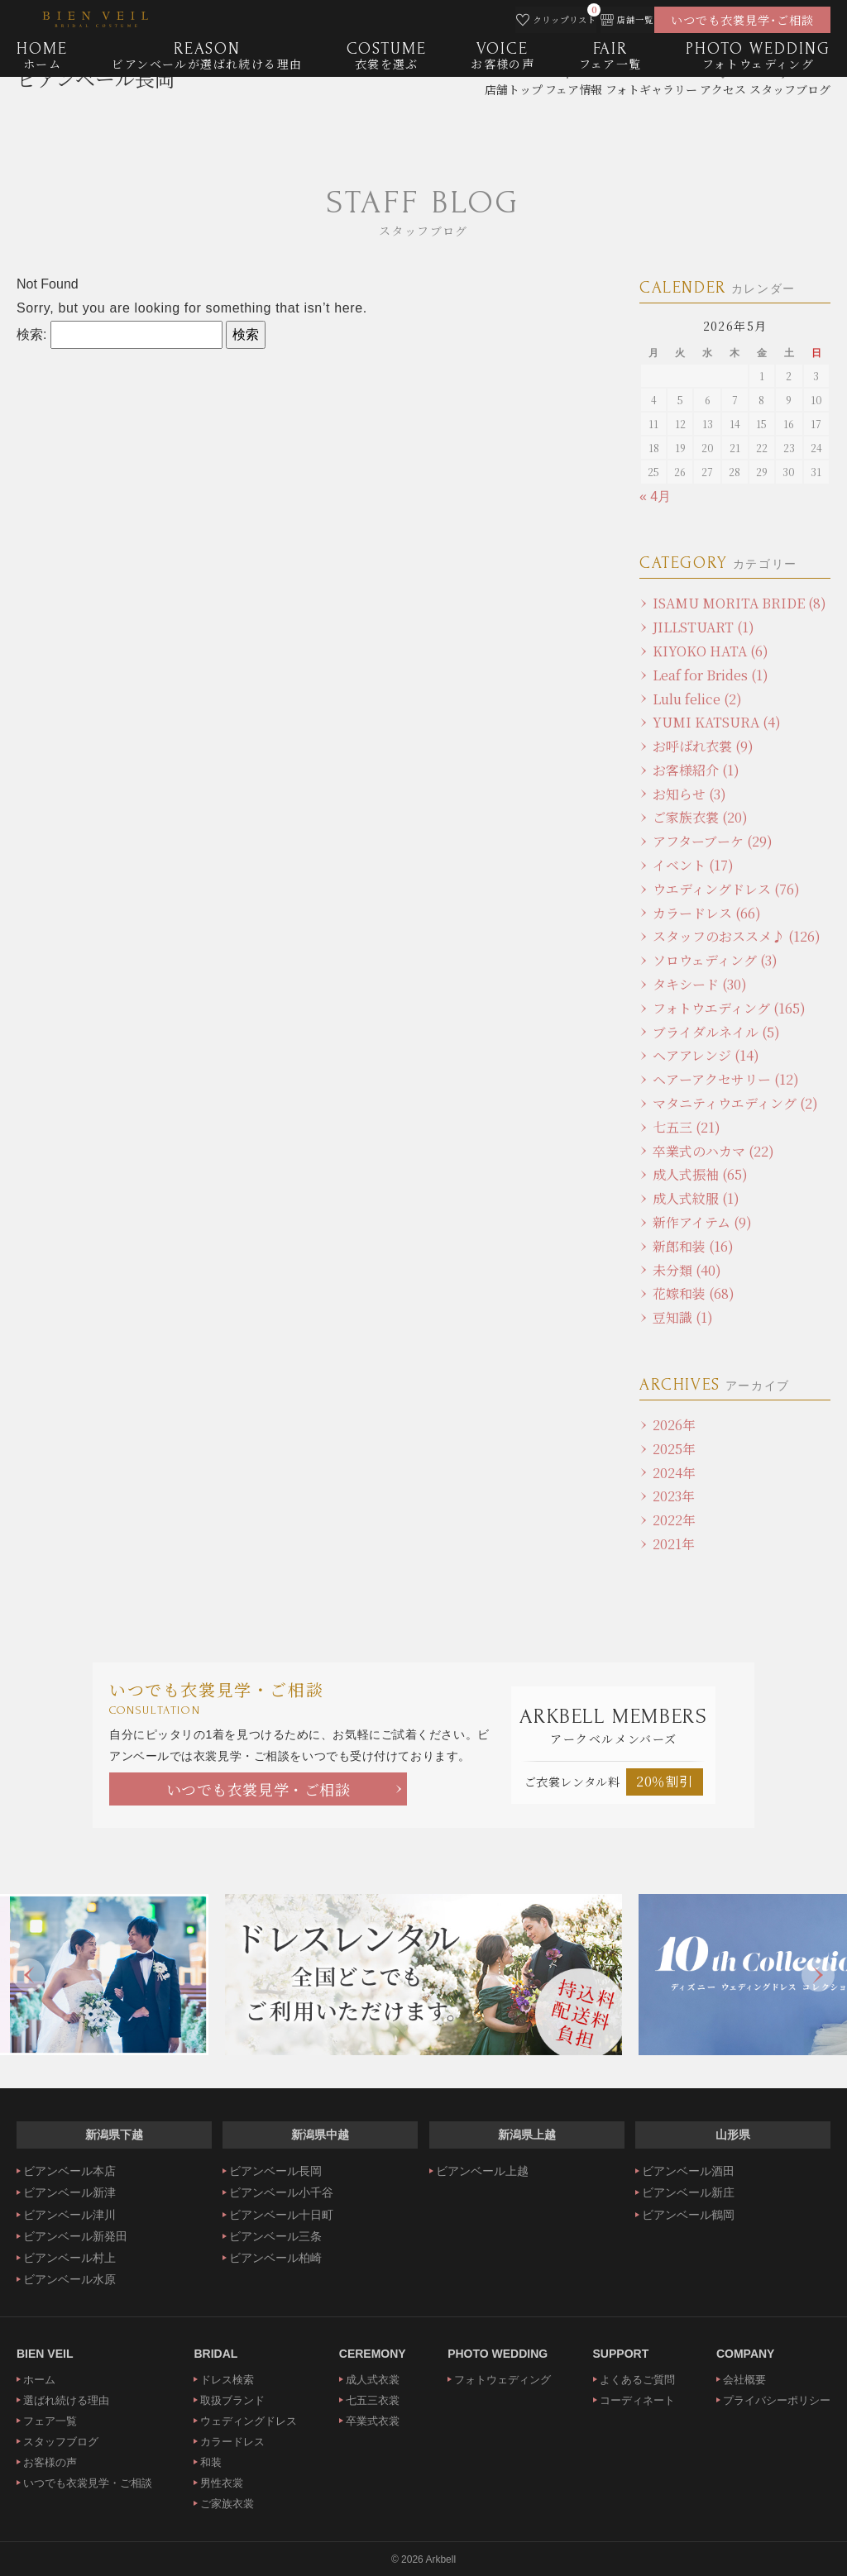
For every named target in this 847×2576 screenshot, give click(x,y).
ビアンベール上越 (482, 2171)
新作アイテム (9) (702, 1222)
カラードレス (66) (707, 913)
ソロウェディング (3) (715, 960)
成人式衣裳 (373, 2379)
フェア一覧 (50, 2421)
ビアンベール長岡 (96, 112)
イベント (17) (693, 865)
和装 (211, 2462)
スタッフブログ (60, 2441)
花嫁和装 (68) (694, 1293)
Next (818, 1975)
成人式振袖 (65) (700, 1174)
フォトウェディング (502, 2379)
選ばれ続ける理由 (66, 2400)
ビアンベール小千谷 (281, 2192)
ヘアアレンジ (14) (706, 1055)
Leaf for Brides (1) (710, 675)
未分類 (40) (687, 1270)
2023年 (674, 1495)
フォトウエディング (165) (729, 1008)
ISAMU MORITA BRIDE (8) (739, 603)
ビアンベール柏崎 (275, 2257)
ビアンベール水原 (69, 2279)
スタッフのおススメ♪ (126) (737, 936)
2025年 (674, 1448)
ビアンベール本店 (69, 2171)
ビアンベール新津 (69, 2192)
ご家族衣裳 (227, 2503)
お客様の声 (50, 2462)
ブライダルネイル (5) (716, 1032)
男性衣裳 (221, 2483)
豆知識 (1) (683, 1317)
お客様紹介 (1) (696, 770)
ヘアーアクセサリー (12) (726, 1079)
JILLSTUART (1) (703, 627)
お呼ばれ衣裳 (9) (703, 746)
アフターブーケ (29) (713, 841)
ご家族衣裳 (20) (700, 817)
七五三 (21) (686, 1127)
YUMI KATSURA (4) (717, 722)
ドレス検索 (227, 2379)
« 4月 (655, 496)
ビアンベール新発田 (75, 2236)
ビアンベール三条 (275, 2236)
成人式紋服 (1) (696, 1198)
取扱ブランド (232, 2400)
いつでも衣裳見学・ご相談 (258, 1789)
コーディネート (637, 2400)
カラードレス (232, 2441)
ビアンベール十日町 (281, 2214)
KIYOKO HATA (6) (710, 651)
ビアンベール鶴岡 (688, 2214)
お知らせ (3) (689, 794)
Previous (28, 1975)
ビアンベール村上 (69, 2257)
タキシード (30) (700, 984)
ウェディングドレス (248, 2421)
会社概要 (744, 2379)
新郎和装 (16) (693, 1246)
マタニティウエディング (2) (735, 1103)
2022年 (674, 1519)
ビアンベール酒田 (688, 2171)
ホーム (39, 2379)
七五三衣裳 (373, 2400)
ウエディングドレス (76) (726, 889)
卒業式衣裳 (373, 2421)
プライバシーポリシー (776, 2400)
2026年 (674, 1424)
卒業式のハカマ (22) (713, 1151)
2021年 (674, 1543)
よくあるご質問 (637, 2379)
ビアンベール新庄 (688, 2192)
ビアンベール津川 (69, 2214)
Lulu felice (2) (697, 698)
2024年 (674, 1472)
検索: (31, 334)
